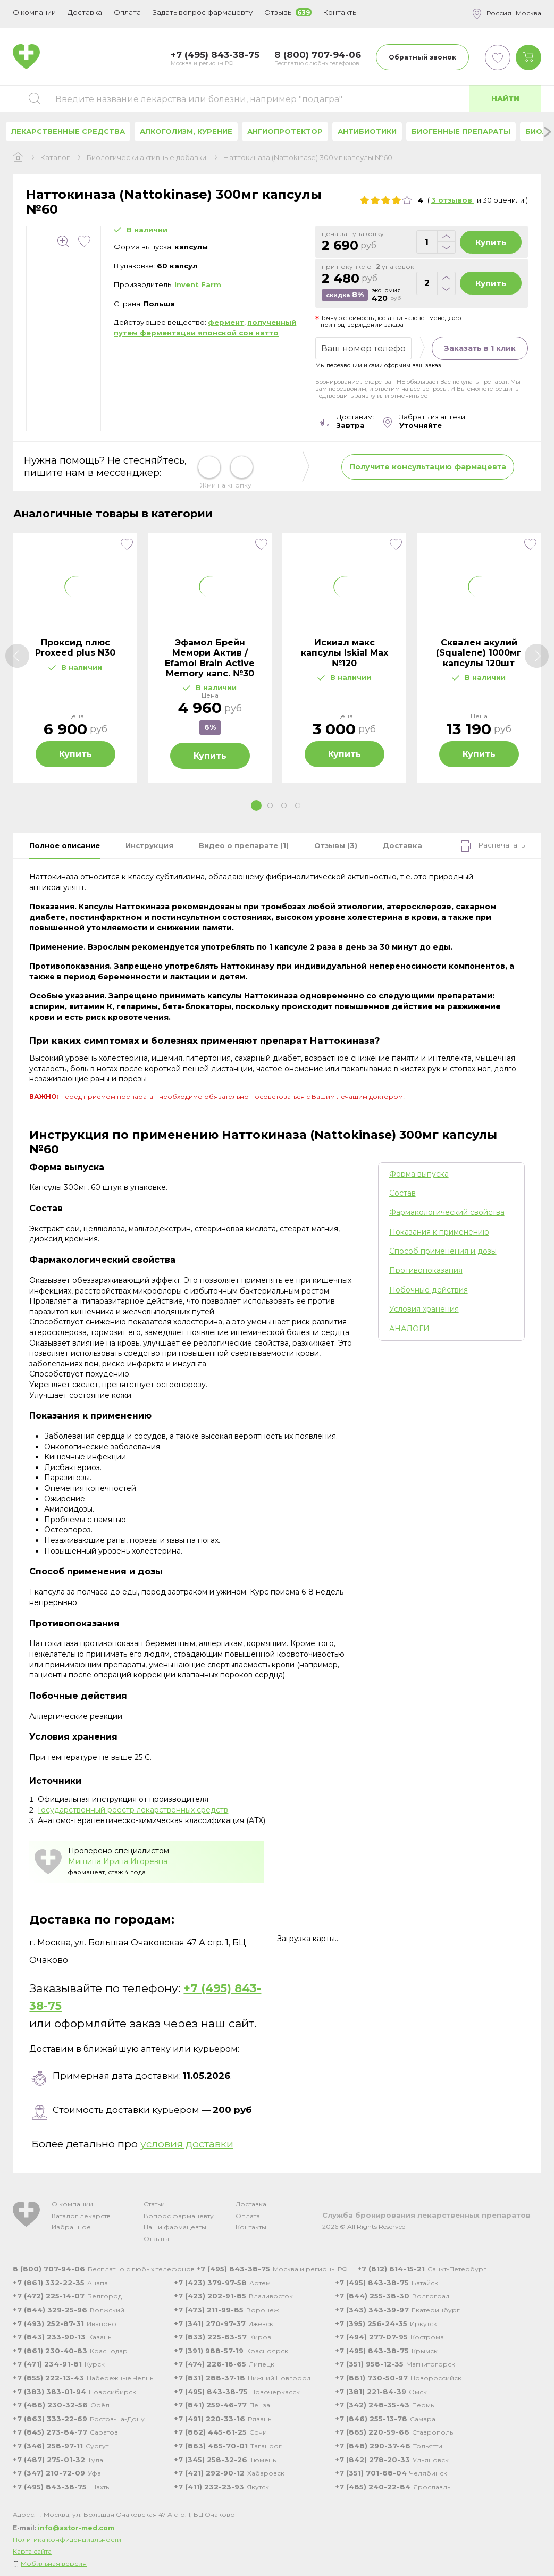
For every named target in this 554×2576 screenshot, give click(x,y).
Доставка (251, 2204)
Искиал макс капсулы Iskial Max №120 (344, 652)
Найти (505, 98)
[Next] (537, 656)
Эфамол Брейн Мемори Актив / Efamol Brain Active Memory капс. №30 (210, 657)
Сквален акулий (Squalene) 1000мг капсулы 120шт (479, 652)
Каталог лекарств (81, 2216)
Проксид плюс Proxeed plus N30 (75, 647)
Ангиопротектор (285, 131)
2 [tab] (270, 805)
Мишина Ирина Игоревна (117, 1861)
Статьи (154, 2204)
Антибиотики (367, 131)
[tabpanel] (75, 658)
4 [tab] (297, 805)
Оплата (127, 12)
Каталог (55, 158)
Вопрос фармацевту (179, 2216)
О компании (72, 2204)
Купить (490, 242)
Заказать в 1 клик (480, 348)
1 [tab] (256, 805)
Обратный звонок (422, 57)
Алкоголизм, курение (186, 131)
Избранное (71, 2227)
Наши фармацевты (175, 2227)
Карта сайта (32, 2551)
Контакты (251, 2227)
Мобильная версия (54, 2563)
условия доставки (186, 2144)
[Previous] (17, 656)
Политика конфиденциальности (67, 2540)
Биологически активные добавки (146, 158)
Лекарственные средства (68, 131)
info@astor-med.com (76, 2528)
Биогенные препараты (461, 131)
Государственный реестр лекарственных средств (133, 1810)
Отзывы (156, 2239)
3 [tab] (284, 805)
